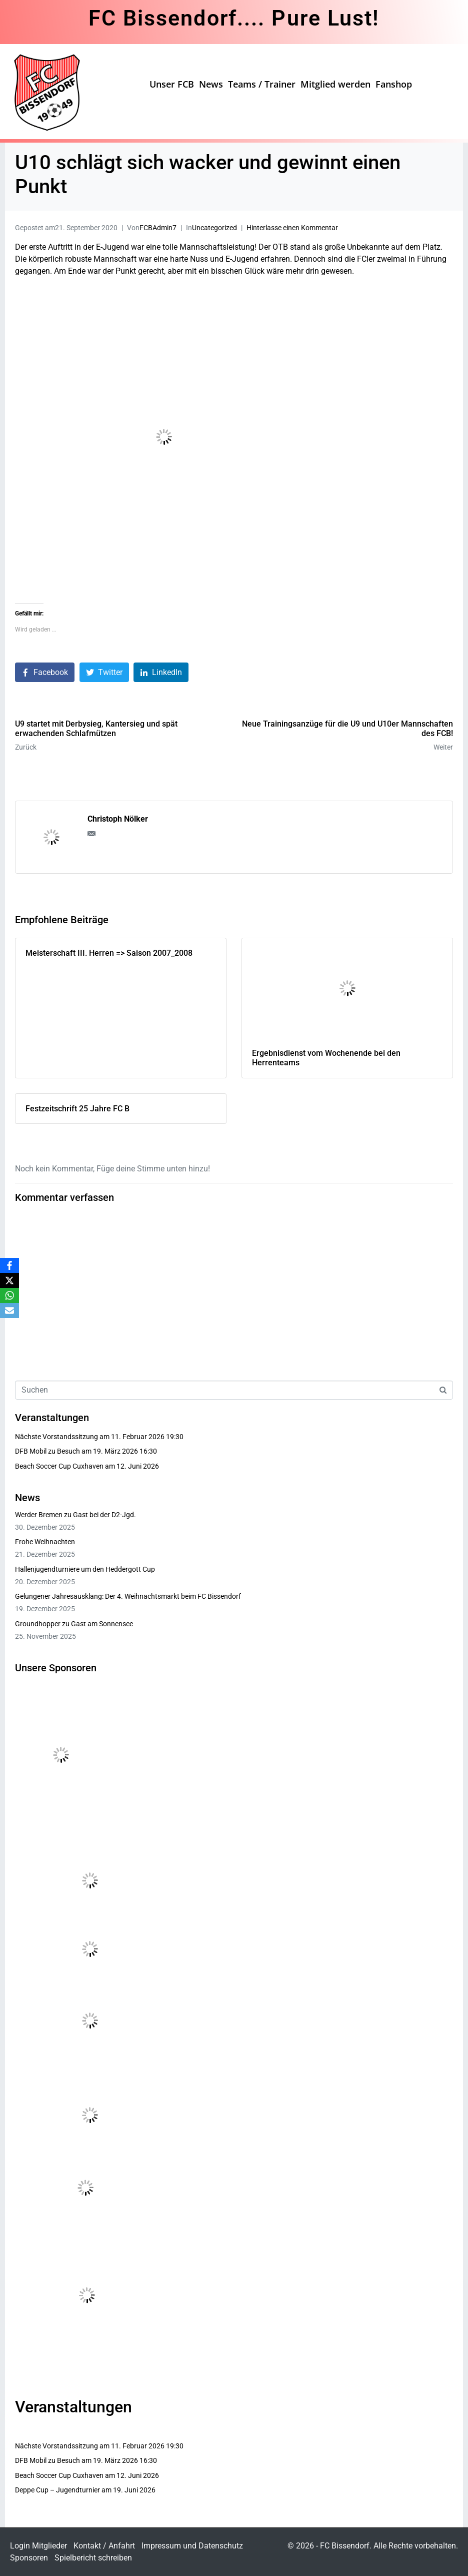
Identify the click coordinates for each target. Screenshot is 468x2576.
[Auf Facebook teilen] (44, 672)
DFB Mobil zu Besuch (47, 1451)
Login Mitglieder (38, 2545)
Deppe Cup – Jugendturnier (57, 2490)
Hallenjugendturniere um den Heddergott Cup (85, 1569)
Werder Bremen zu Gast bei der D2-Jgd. (75, 1515)
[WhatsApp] (9, 1295)
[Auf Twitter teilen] (104, 672)
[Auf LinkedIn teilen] (161, 672)
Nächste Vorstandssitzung (56, 1437)
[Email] (9, 1310)
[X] (9, 1280)
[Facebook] (9, 1265)
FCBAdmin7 (158, 228)
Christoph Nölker (118, 819)
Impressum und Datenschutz (192, 2545)
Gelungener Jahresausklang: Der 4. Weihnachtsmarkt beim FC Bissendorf (128, 1596)
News (211, 84)
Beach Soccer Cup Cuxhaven (59, 1466)
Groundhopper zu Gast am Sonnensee (74, 1624)
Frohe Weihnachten (45, 1542)
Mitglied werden (335, 84)
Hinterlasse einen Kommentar (292, 228)
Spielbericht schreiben (93, 2557)
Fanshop (394, 84)
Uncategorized (214, 228)
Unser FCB (172, 84)
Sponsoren (29, 2557)
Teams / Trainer (262, 84)
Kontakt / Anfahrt (104, 2545)
